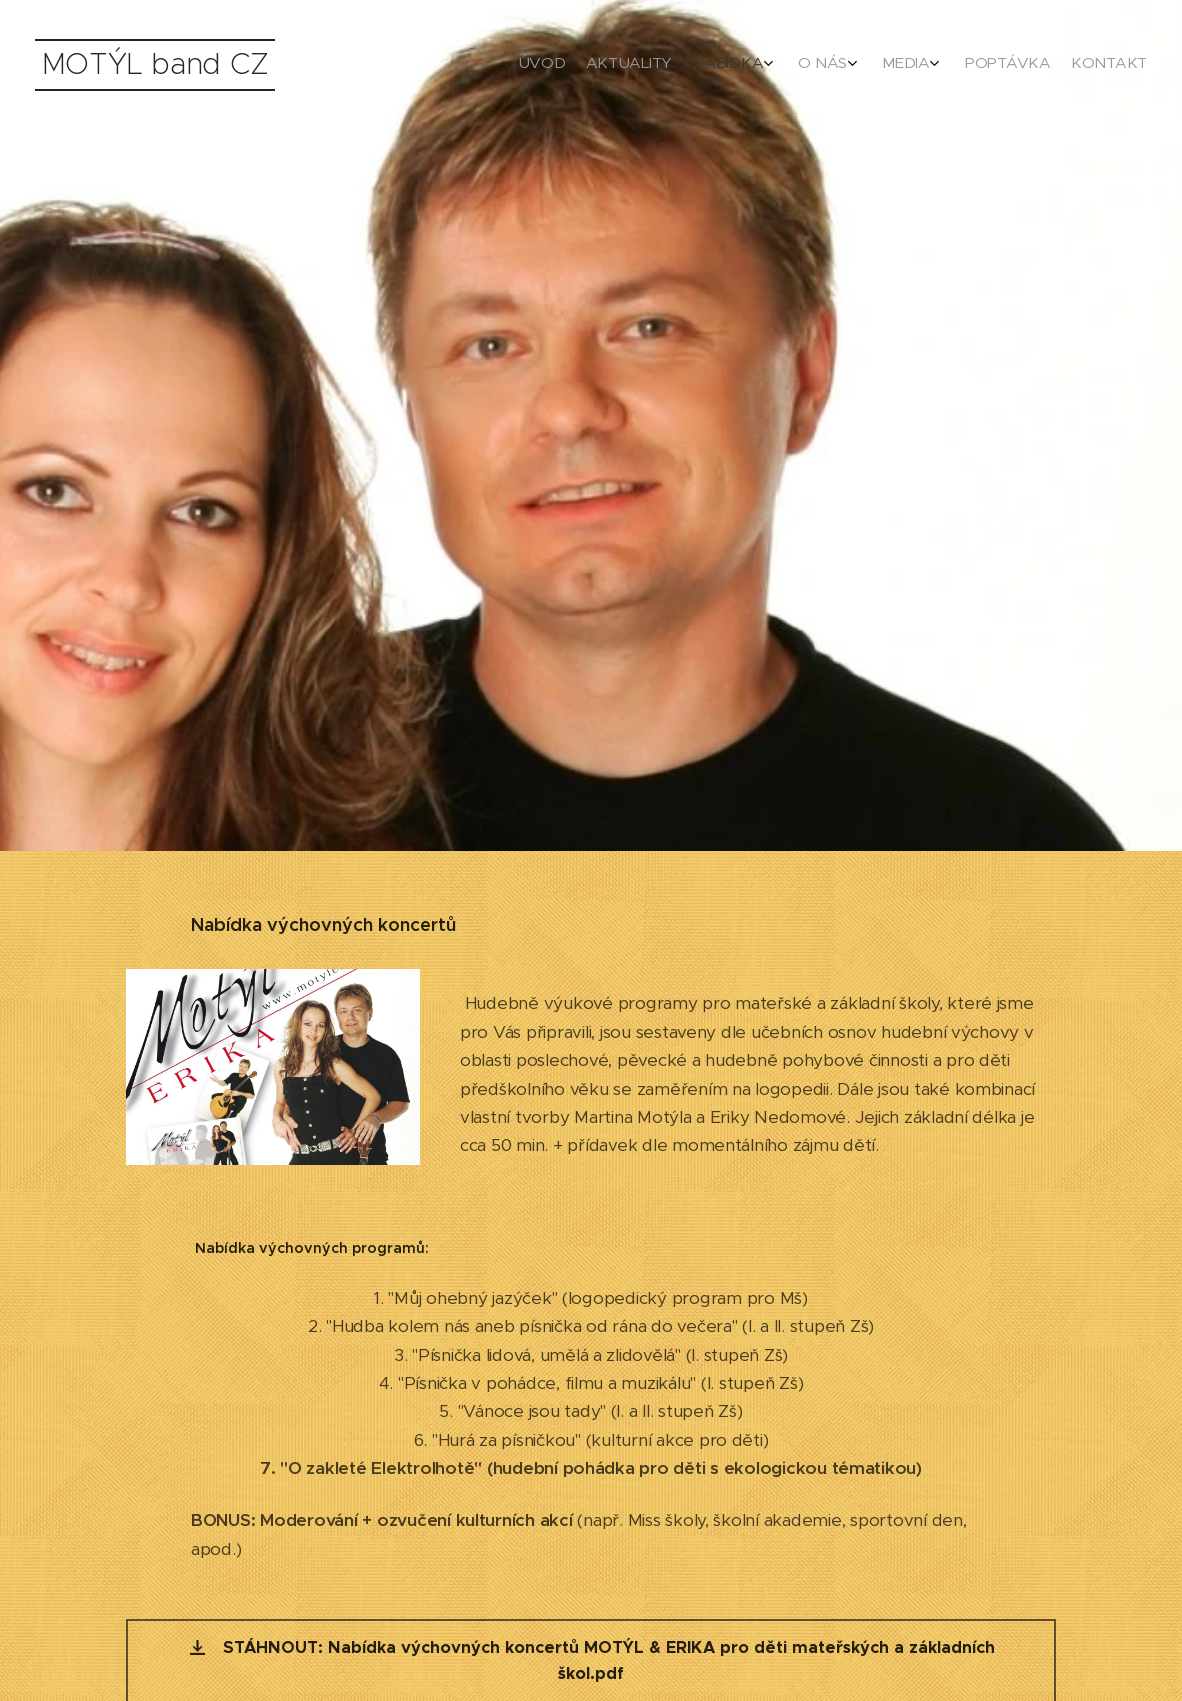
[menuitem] (984, 65)
